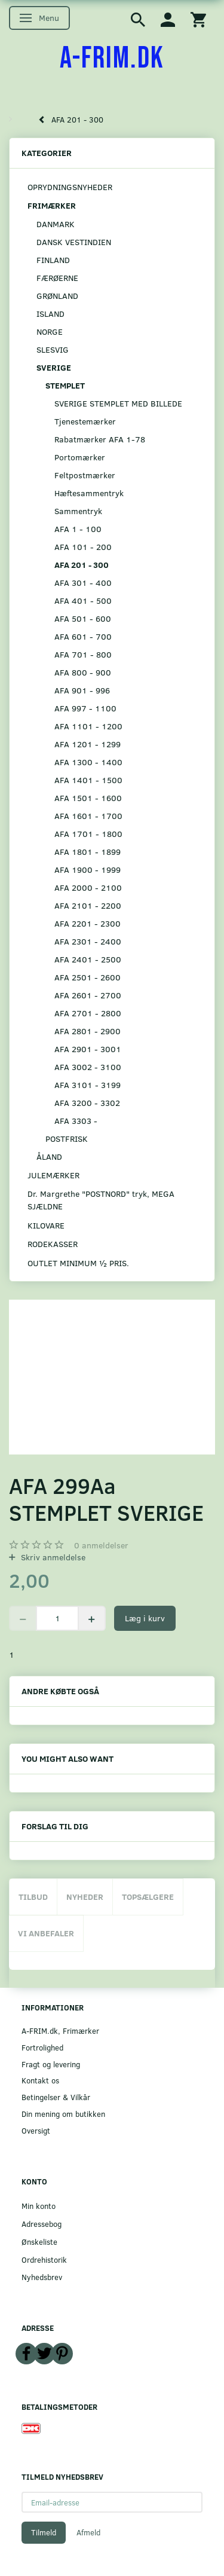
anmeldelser (101, 1545)
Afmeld (88, 2532)
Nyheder (84, 1896)
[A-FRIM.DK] (112, 59)
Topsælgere (148, 1896)
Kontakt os (40, 2080)
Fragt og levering (51, 2064)
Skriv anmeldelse (52, 1557)
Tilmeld (43, 2532)
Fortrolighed (42, 2047)
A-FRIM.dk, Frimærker (60, 2030)
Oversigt (36, 2130)
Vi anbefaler (46, 1933)
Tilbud (33, 1896)
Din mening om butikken (63, 2114)
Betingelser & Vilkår (56, 2097)
